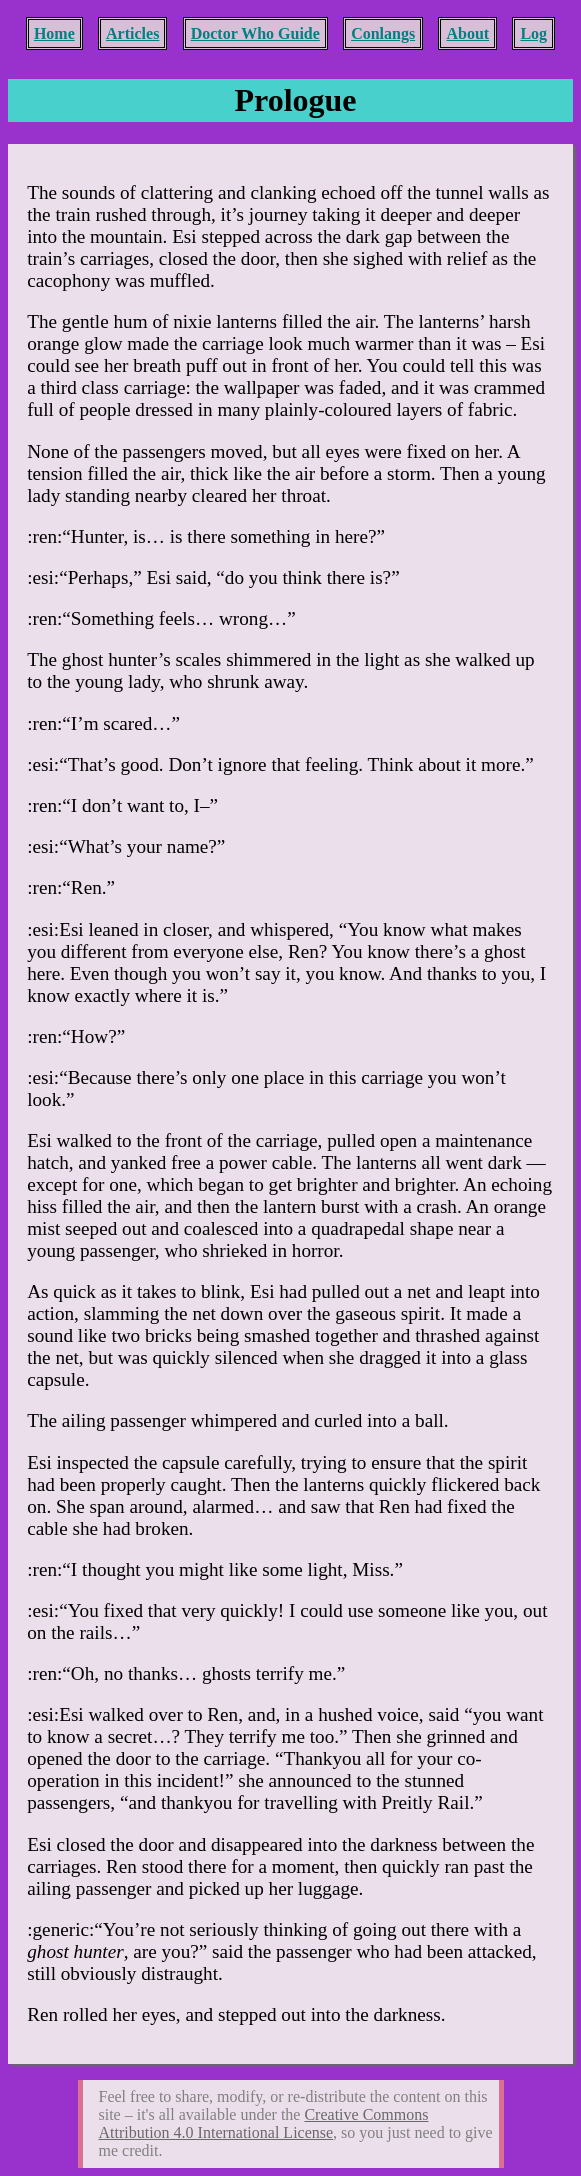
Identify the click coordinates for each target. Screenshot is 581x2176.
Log (533, 33)
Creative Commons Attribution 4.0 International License (264, 2123)
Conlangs (383, 33)
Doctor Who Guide (255, 33)
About (467, 33)
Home (54, 33)
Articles (132, 33)
